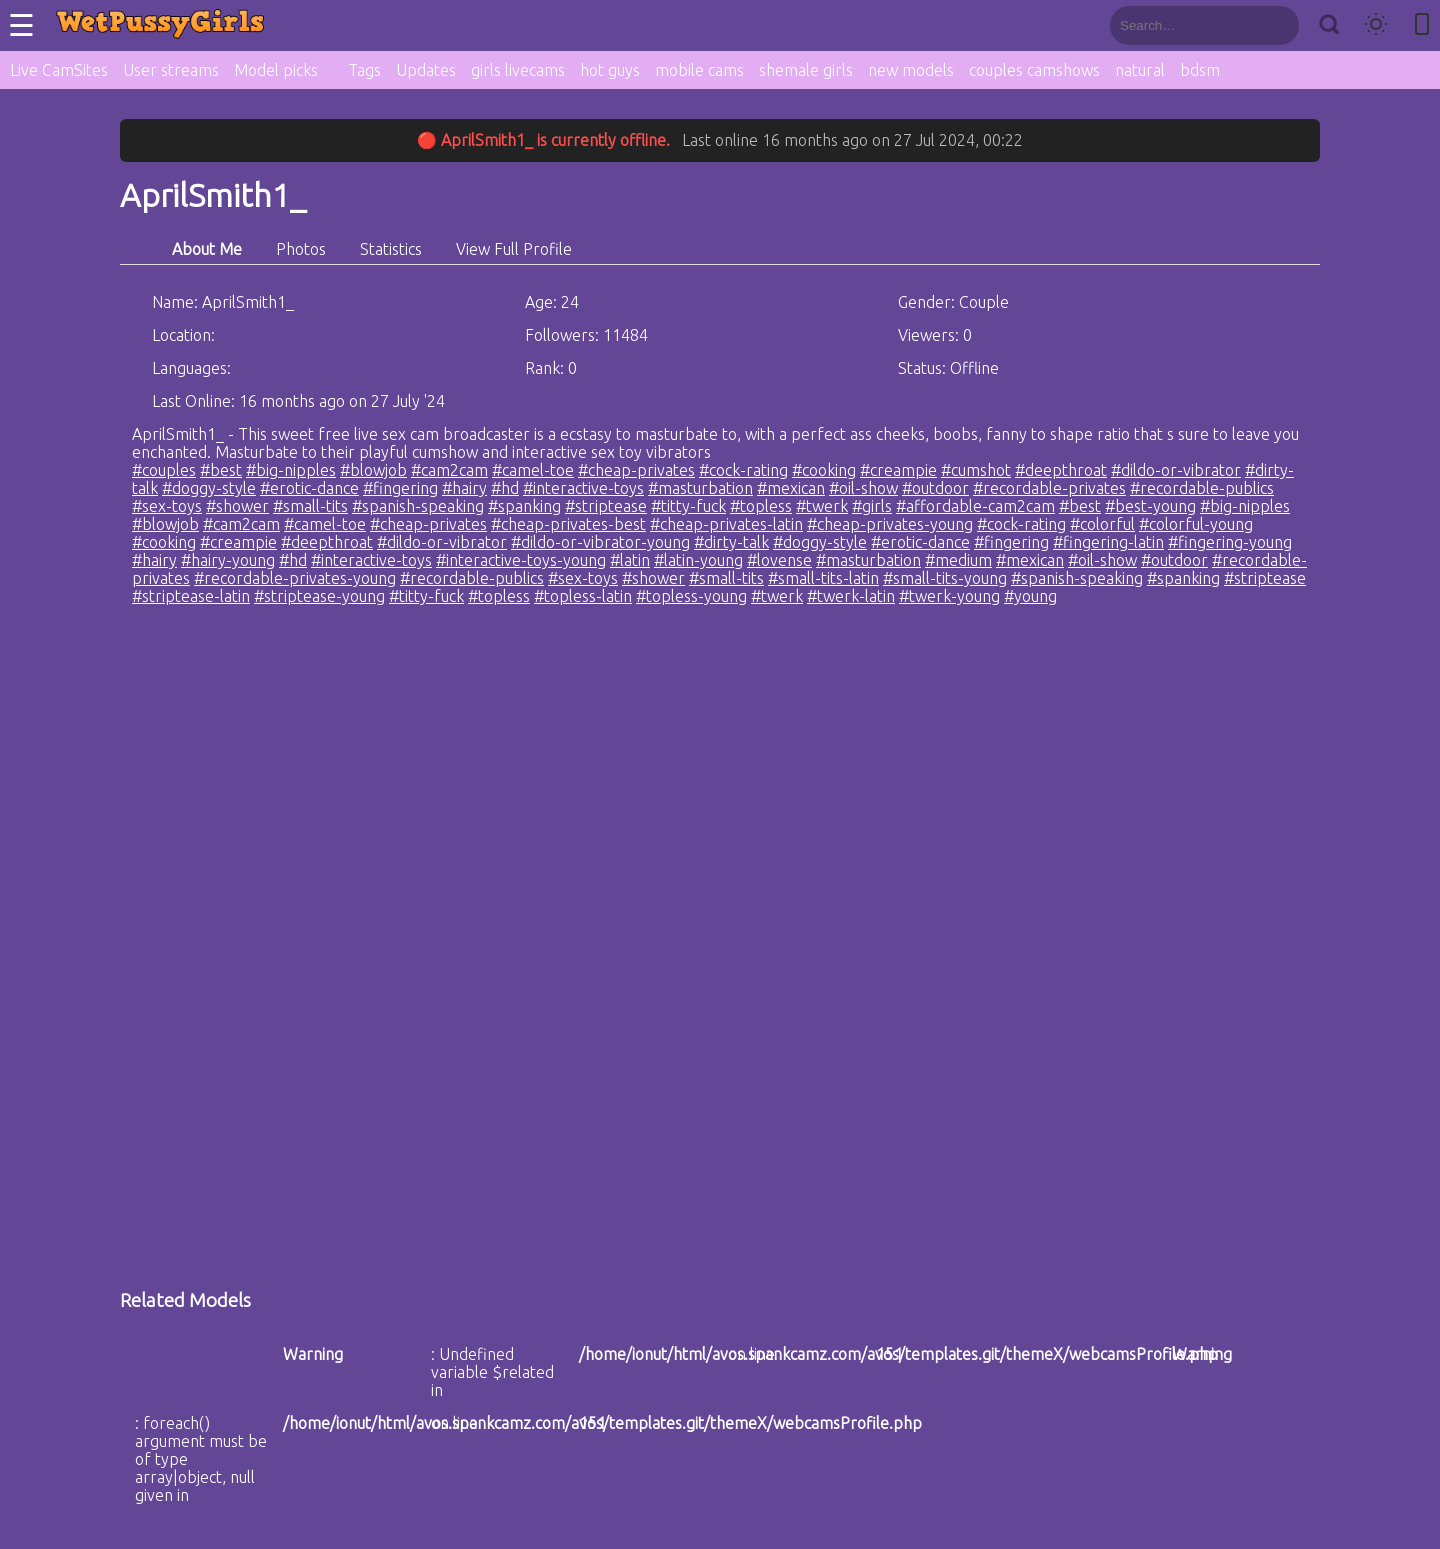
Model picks (276, 70)
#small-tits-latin (823, 578)
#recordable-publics (1202, 488)
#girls (872, 506)
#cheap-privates (636, 470)
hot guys (610, 70)
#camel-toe (533, 470)
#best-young (1150, 506)
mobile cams (699, 70)
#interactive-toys (583, 488)
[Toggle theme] (1376, 25)
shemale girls (806, 70)
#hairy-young (228, 560)
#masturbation (700, 488)
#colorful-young (1196, 524)
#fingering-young (1230, 542)
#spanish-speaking (418, 506)
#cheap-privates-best (568, 524)
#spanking (524, 506)
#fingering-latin (1108, 542)
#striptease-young (319, 596)
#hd (505, 488)
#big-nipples (291, 470)
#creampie (898, 470)
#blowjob (373, 470)
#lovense (779, 560)
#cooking (824, 470)
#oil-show (863, 488)
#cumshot (976, 470)
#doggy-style (209, 488)
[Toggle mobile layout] (1422, 25)
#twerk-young (949, 596)
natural (1140, 70)
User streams (171, 70)
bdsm (1200, 70)
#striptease (606, 506)
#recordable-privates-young (295, 578)
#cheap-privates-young (890, 524)
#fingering (400, 488)
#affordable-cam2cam (975, 506)
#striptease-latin (191, 596)
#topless (761, 506)
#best (221, 470)
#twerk (822, 506)
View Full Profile (514, 249)
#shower (237, 506)
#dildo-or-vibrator (1176, 470)
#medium (958, 560)
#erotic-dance (309, 488)
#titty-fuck (688, 506)
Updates (426, 70)
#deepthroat (1061, 470)
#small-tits (310, 506)
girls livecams (518, 70)
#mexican (791, 488)
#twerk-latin (851, 596)
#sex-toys (167, 506)
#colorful (1102, 524)
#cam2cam (449, 470)
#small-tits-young (945, 578)
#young (1030, 596)
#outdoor (935, 488)
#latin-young (698, 560)
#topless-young (691, 596)
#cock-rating (743, 470)
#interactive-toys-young (521, 560)
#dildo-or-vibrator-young (600, 542)
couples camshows (1034, 70)
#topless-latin (583, 596)
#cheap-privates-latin (726, 524)
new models (911, 70)
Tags (364, 70)
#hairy (464, 488)
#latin (630, 560)
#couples (164, 470)
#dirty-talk (731, 542)
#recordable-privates (1049, 488)
